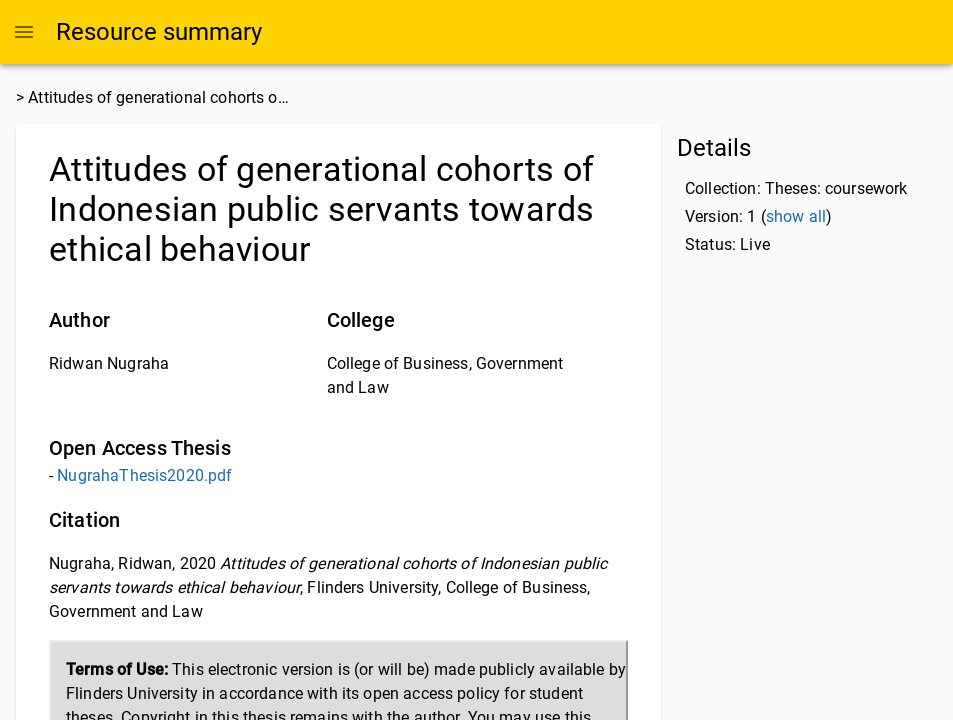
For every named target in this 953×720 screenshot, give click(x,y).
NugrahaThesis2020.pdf (144, 475)
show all (796, 216)
